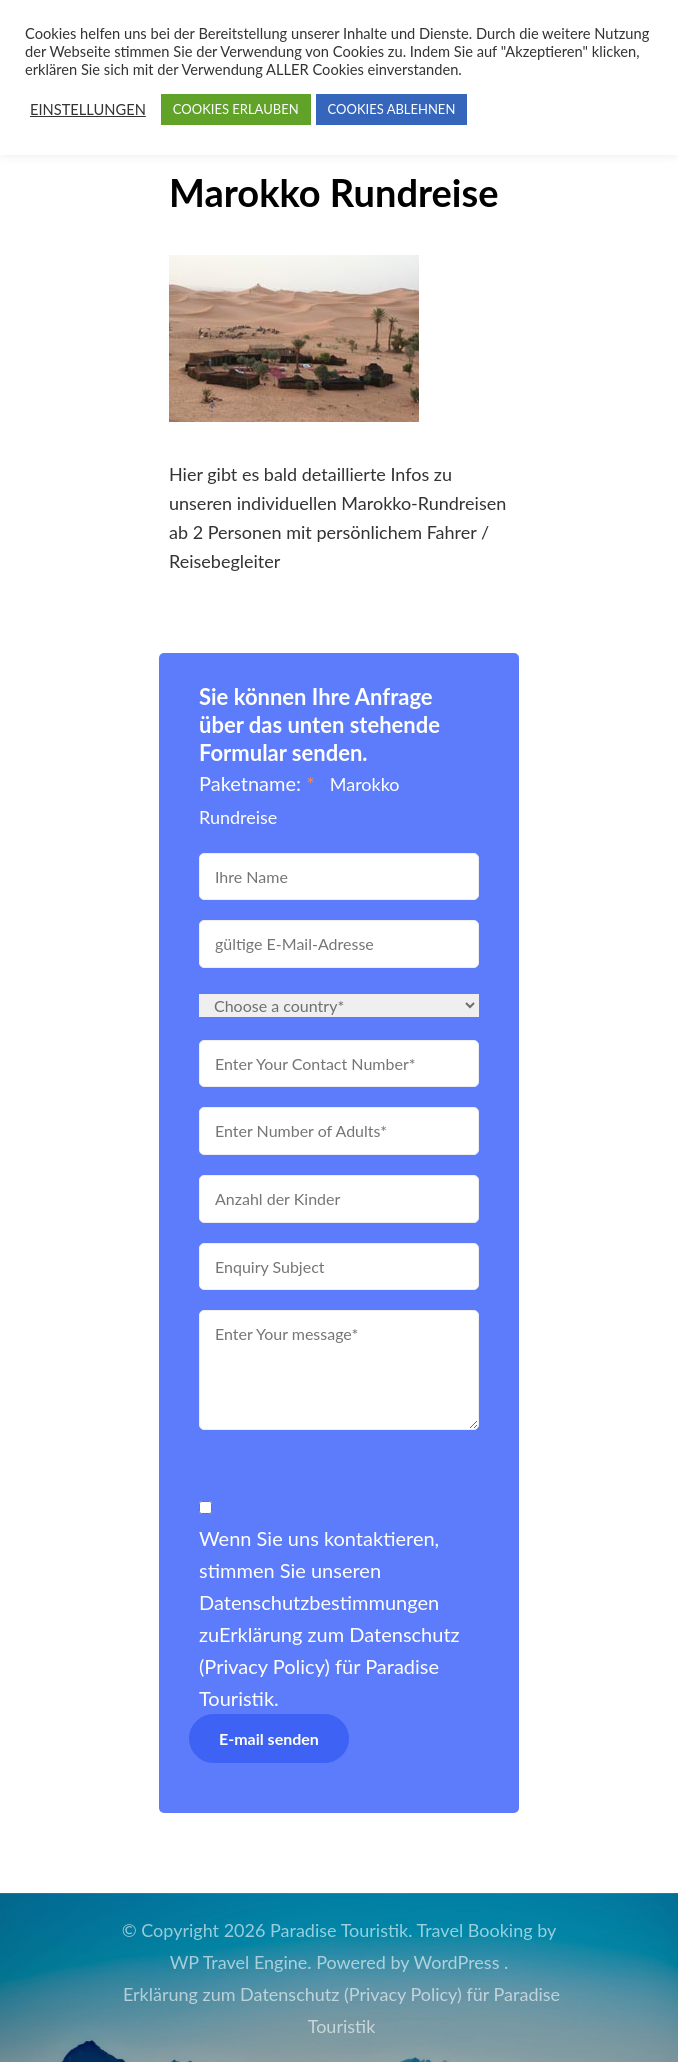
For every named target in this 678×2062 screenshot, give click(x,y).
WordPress (457, 1962)
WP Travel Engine (239, 1962)
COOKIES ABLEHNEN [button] (392, 109)
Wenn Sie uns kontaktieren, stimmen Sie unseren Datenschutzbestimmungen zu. (329, 1618)
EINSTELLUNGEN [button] (88, 109)
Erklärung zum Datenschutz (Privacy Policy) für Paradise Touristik (329, 1666)
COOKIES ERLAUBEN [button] (236, 109)
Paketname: (257, 783)
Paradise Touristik (339, 1930)
